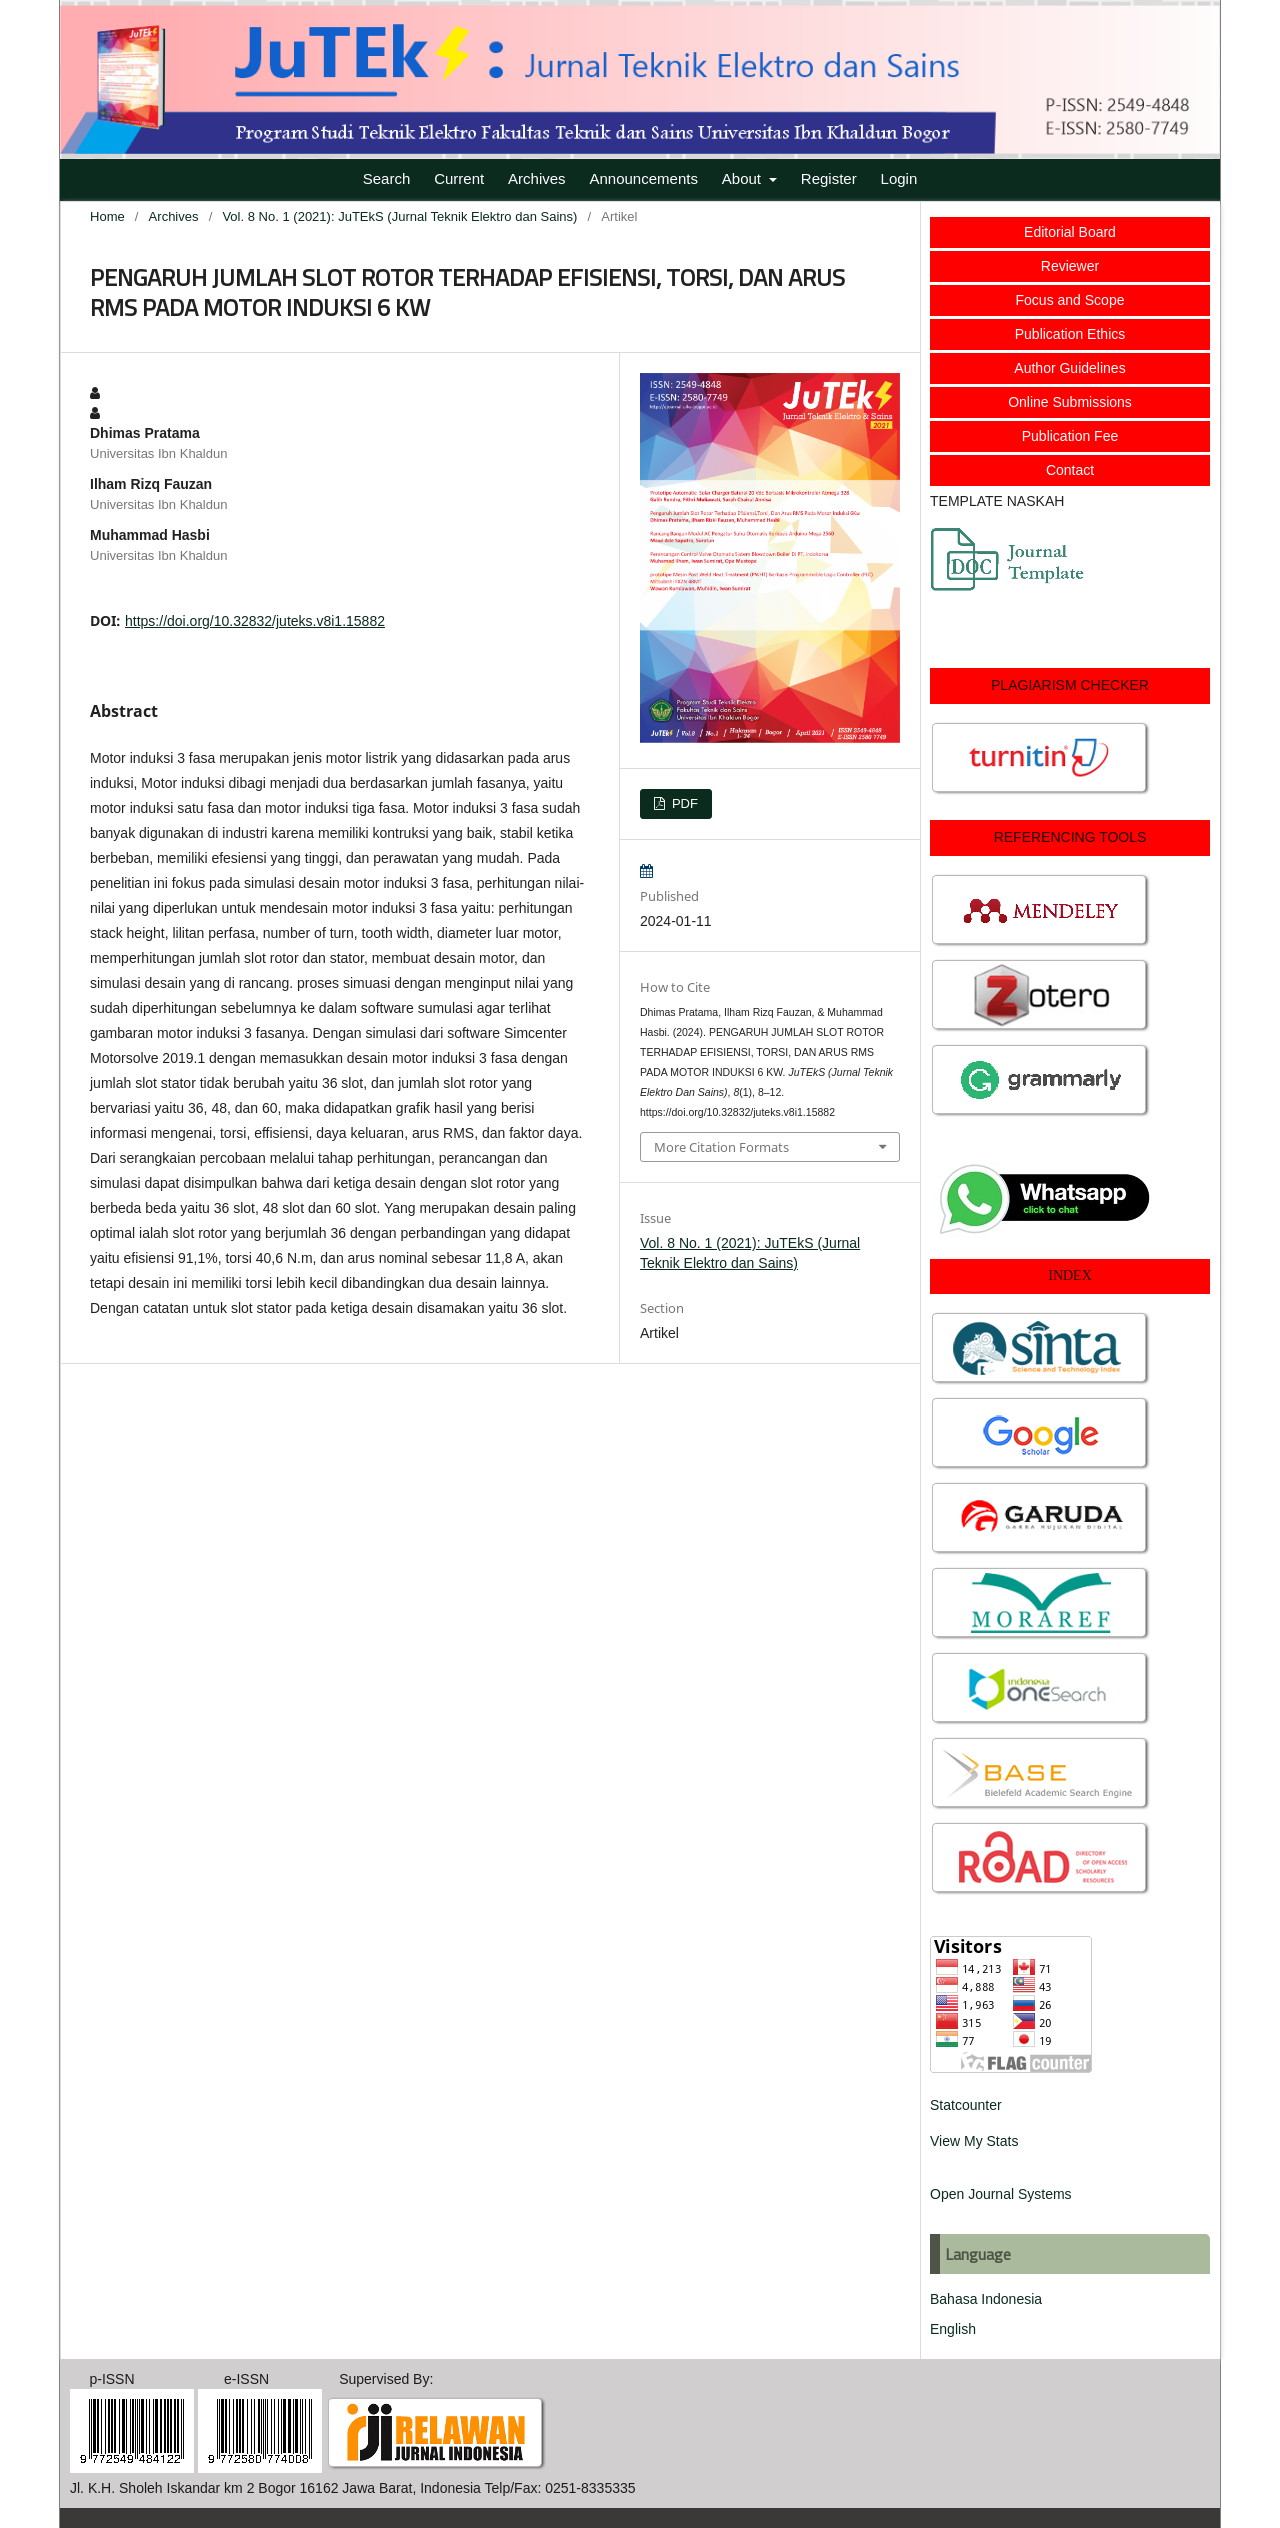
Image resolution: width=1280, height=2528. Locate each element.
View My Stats (974, 2141)
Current (459, 178)
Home (107, 216)
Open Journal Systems (1001, 2194)
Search (387, 178)
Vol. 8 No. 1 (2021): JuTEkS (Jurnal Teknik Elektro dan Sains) (399, 216)
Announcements (644, 178)
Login (899, 178)
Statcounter (966, 2105)
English (953, 2329)
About (743, 178)
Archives (537, 178)
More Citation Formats (721, 1147)
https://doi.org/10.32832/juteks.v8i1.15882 (255, 621)
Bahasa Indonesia (986, 2299)
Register (829, 178)
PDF (683, 803)
